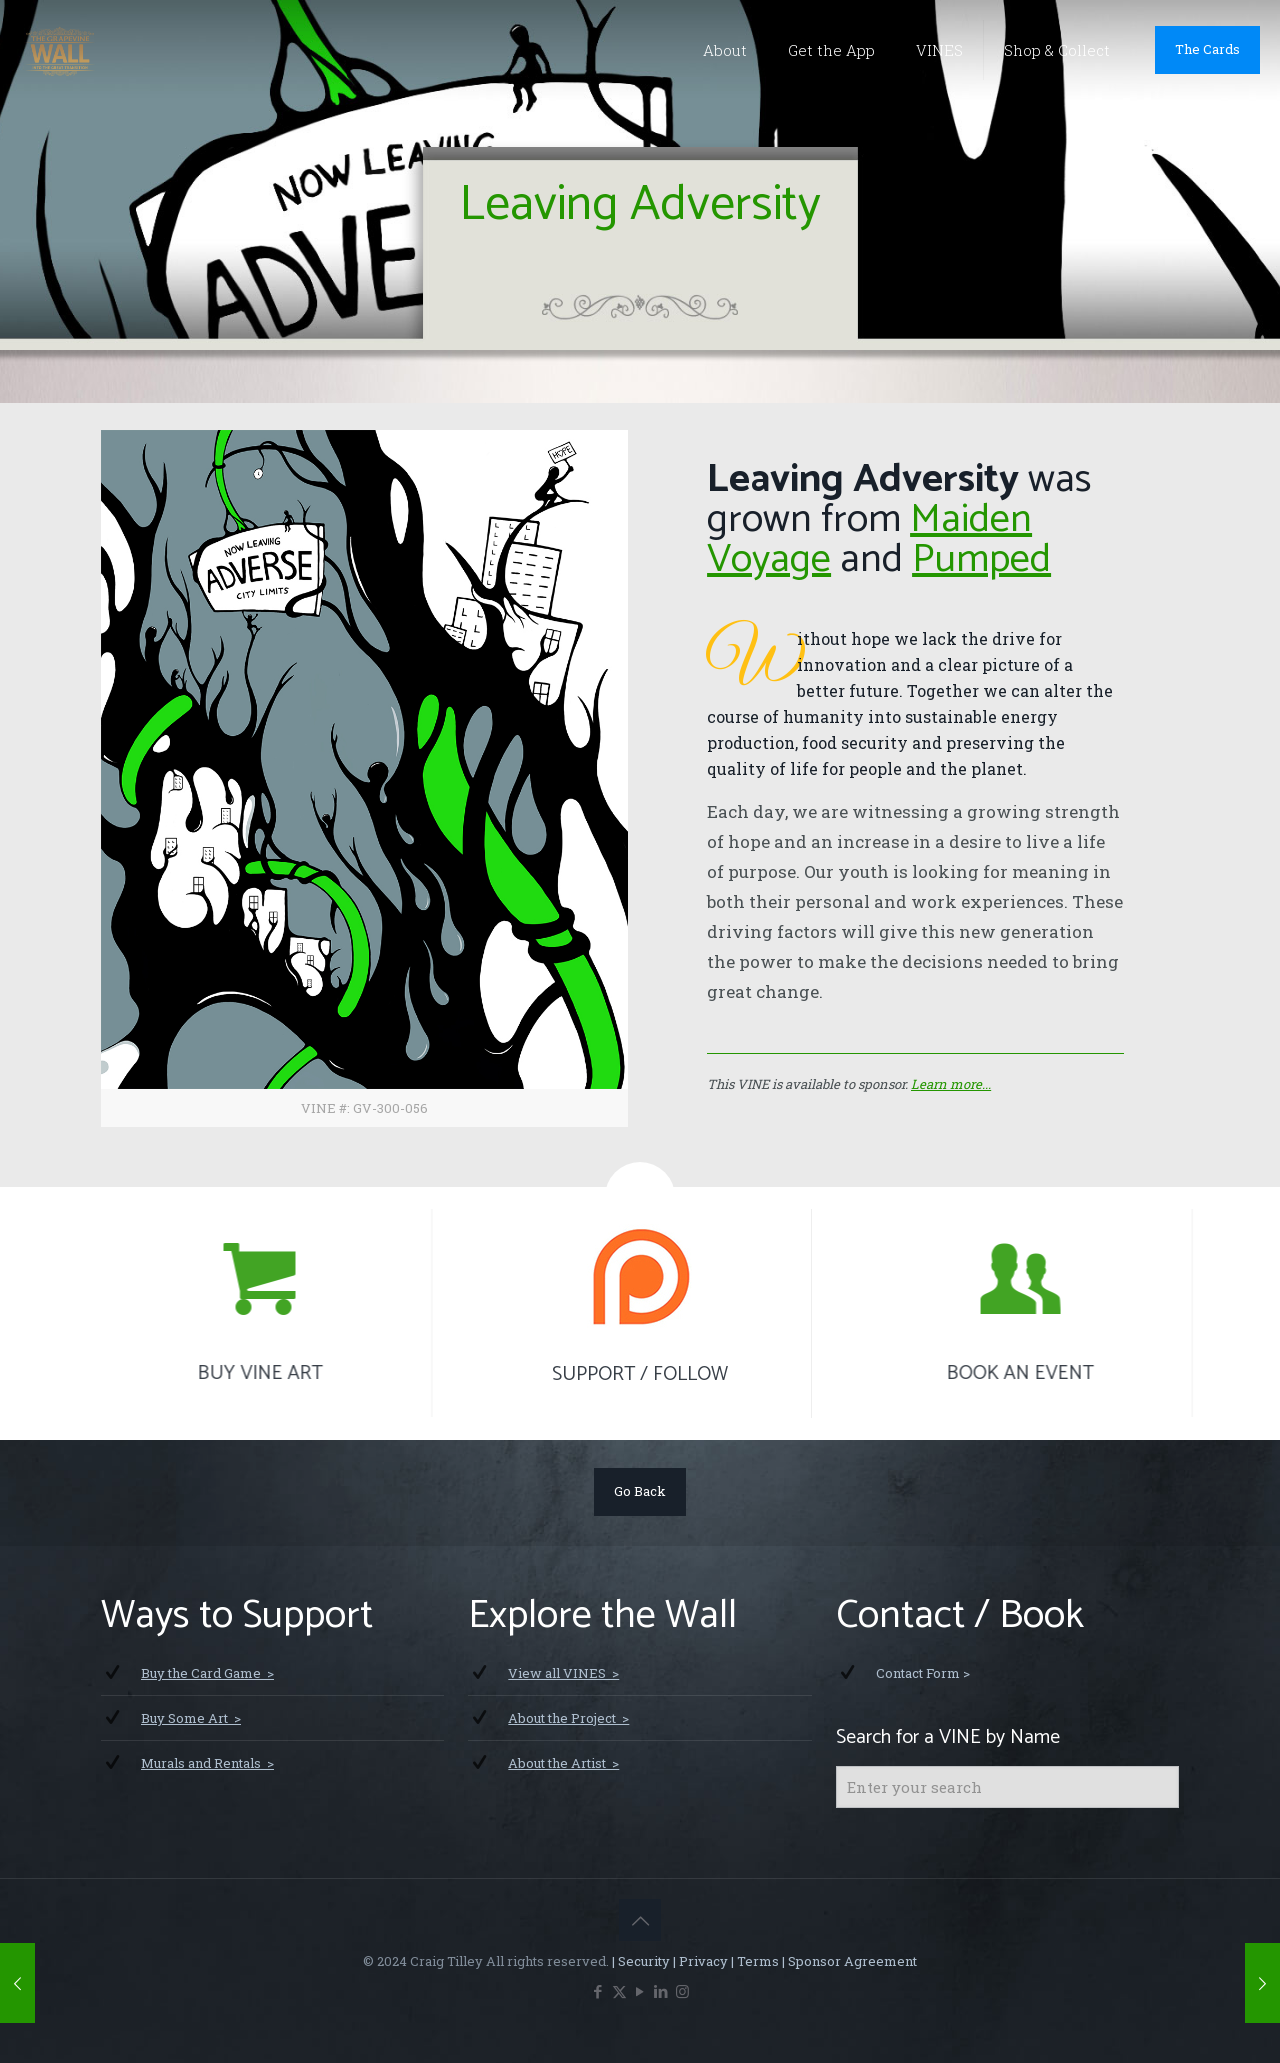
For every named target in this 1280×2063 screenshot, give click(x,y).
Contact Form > (923, 1673)
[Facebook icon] (598, 1991)
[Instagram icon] (682, 1991)
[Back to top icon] (640, 1920)
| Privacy (699, 1961)
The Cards (1207, 49)
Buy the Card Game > (207, 1673)
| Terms (753, 1961)
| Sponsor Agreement (848, 1961)
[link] (364, 778)
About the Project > (568, 1718)
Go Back (640, 1491)
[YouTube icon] (640, 1991)
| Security (639, 1961)
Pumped (981, 560)
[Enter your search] (1007, 1787)
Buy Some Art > (191, 1718)
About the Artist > (563, 1763)
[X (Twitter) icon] (619, 1991)
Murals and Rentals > (207, 1763)
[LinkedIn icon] (661, 1991)
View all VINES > (563, 1673)
